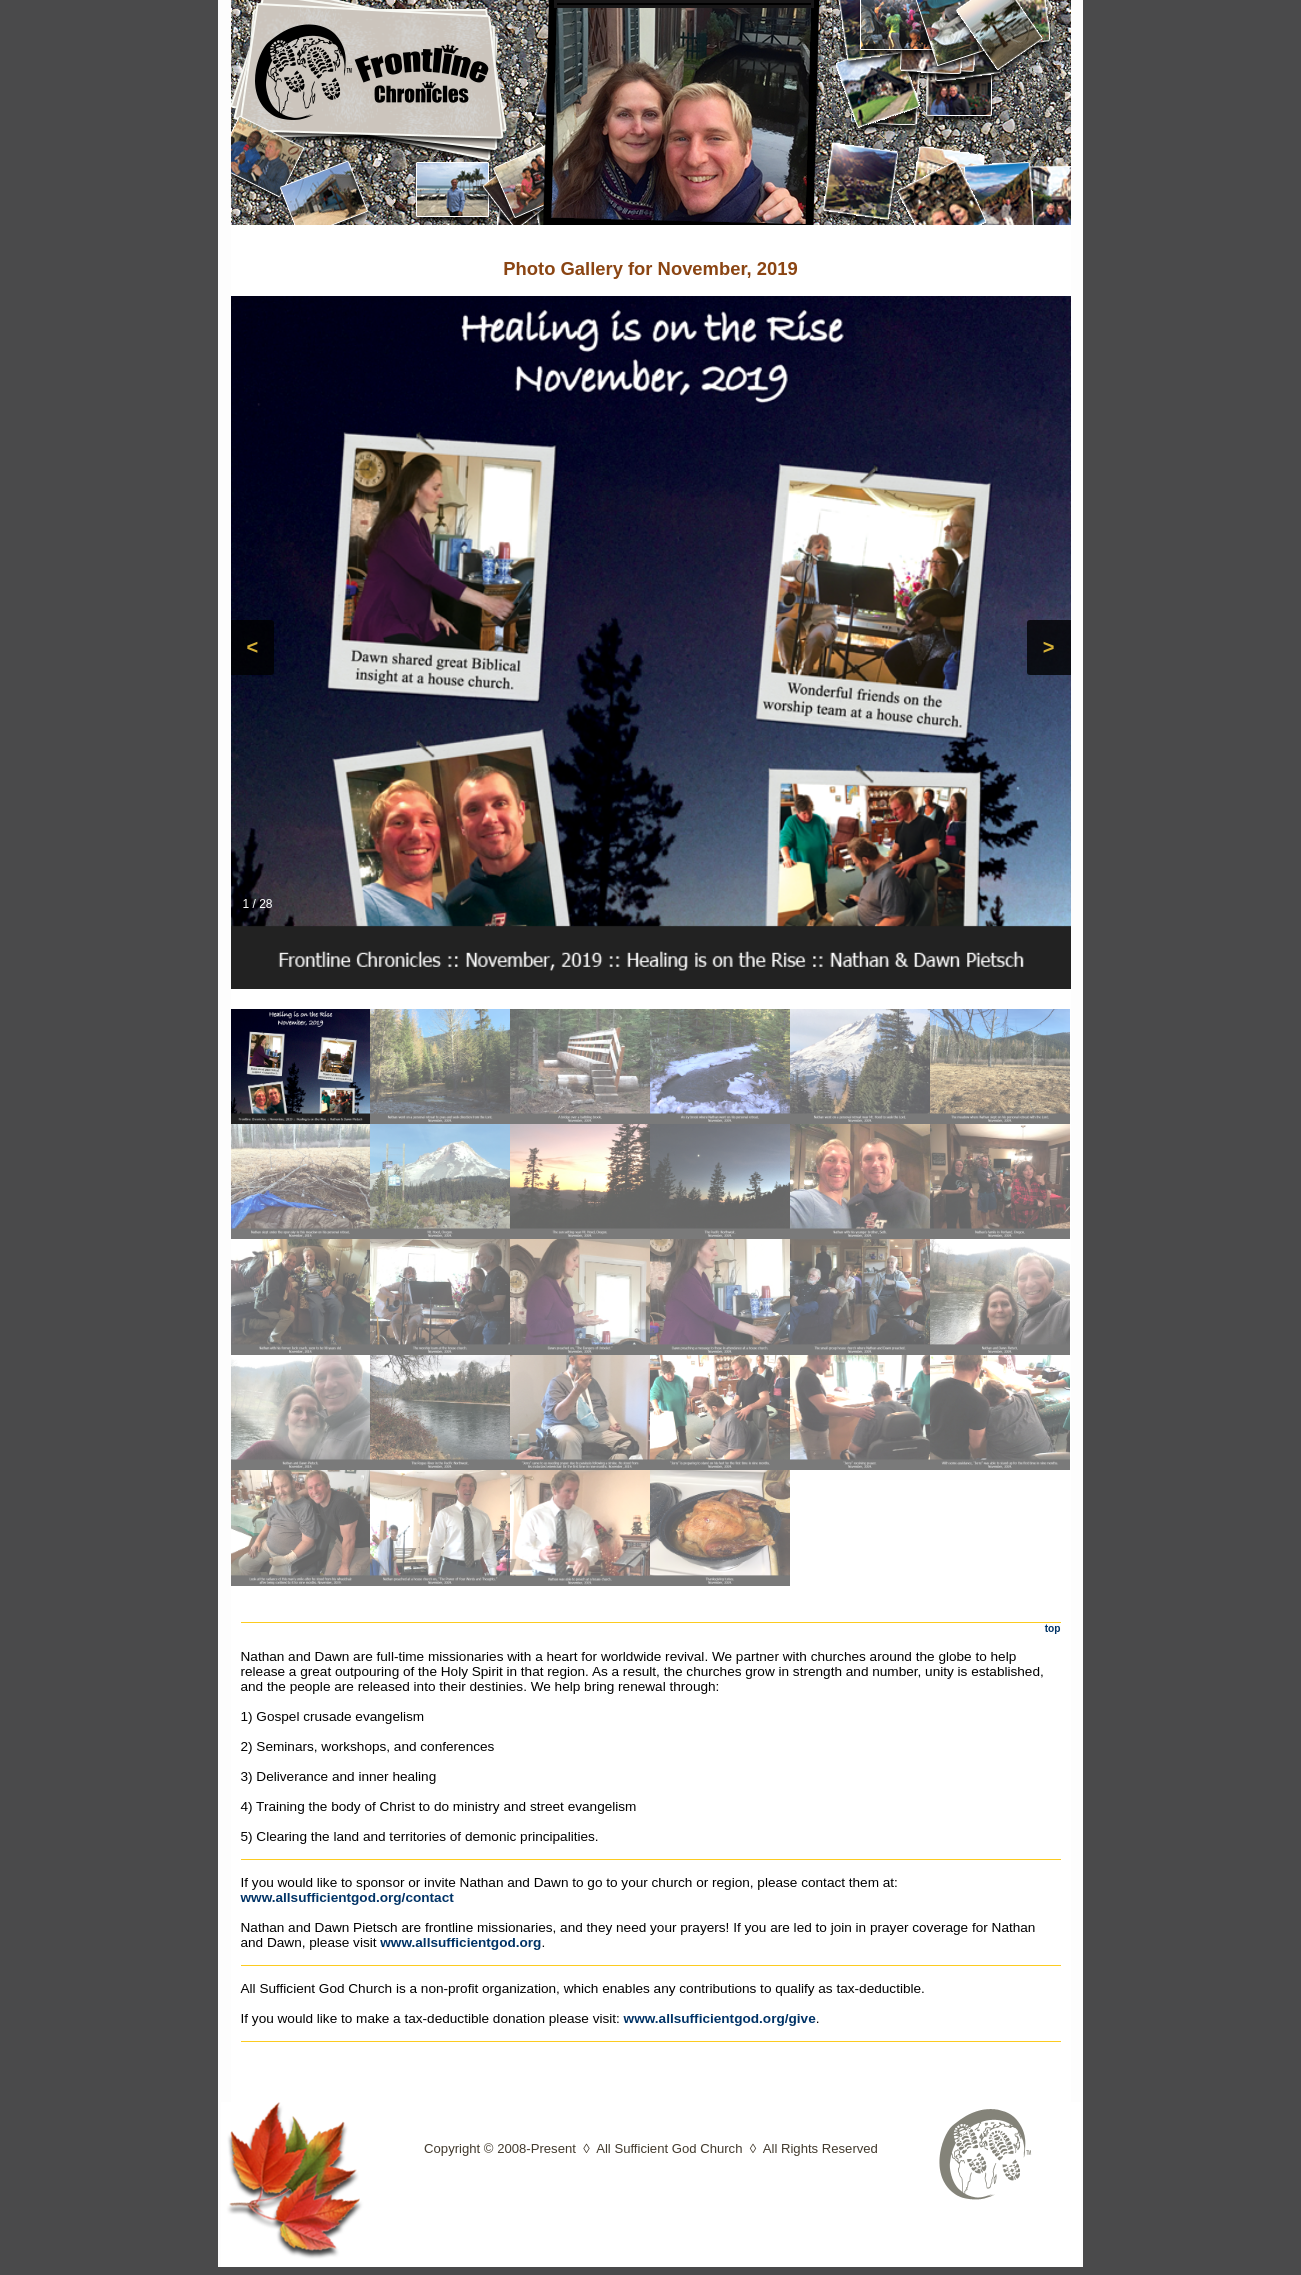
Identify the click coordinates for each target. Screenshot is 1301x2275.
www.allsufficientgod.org (460, 1942)
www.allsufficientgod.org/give (720, 2018)
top (1053, 1628)
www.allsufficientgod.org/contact (347, 1897)
